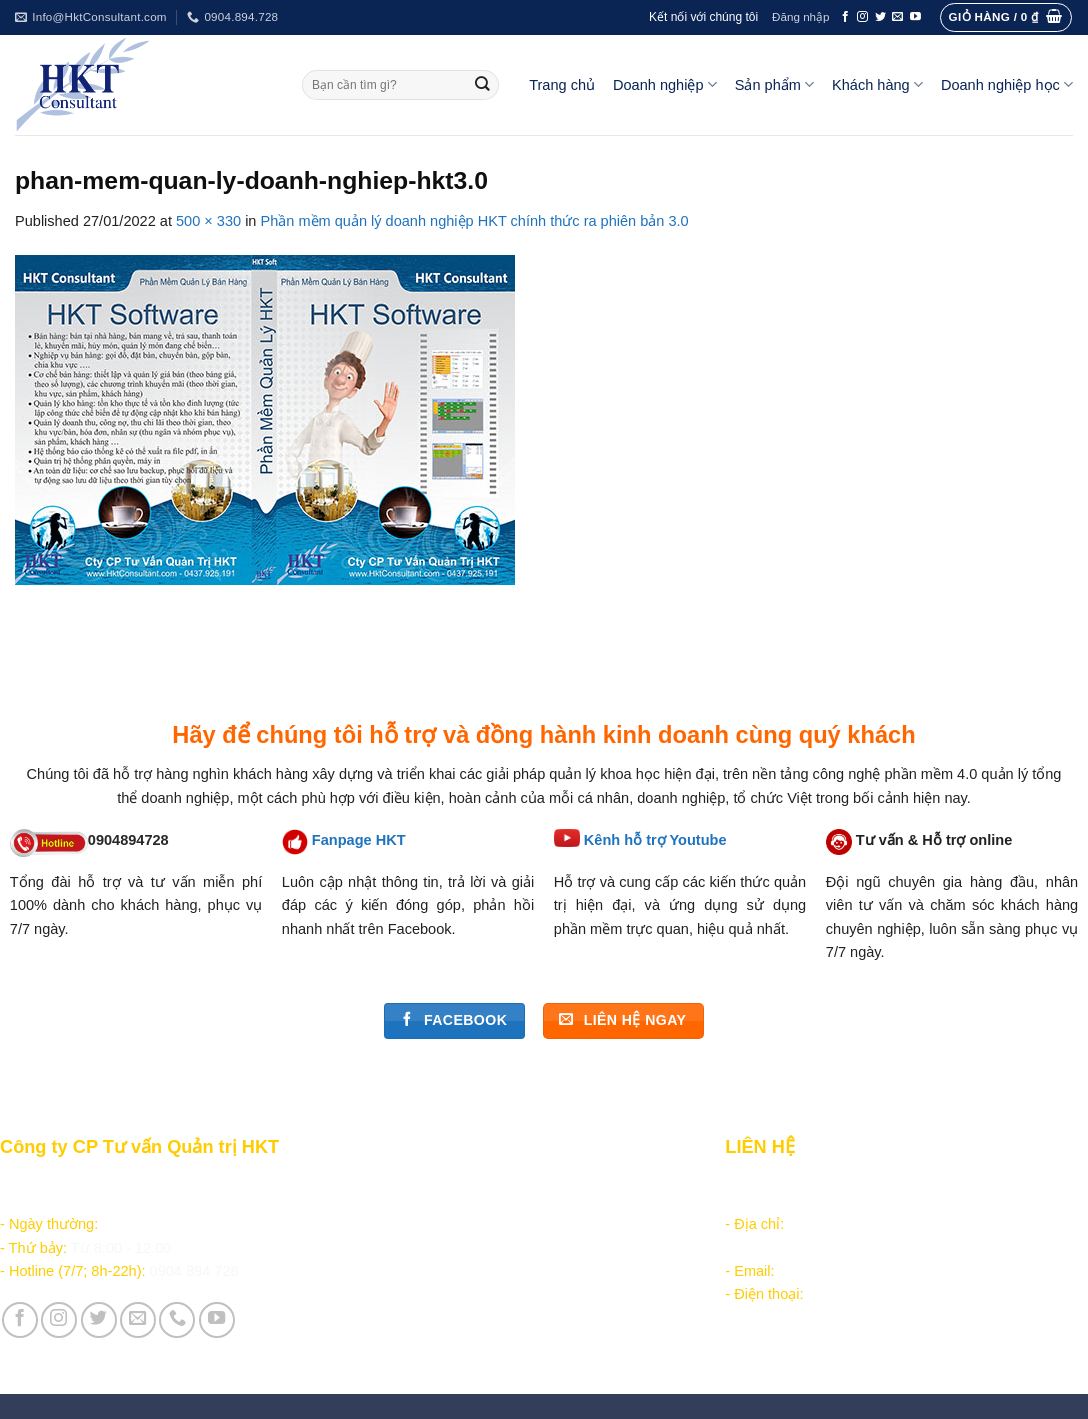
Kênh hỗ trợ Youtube (655, 840)
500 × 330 (208, 221)
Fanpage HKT (359, 840)
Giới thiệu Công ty (421, 1309)
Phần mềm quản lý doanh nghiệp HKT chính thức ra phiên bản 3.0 (475, 221)
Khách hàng (877, 84)
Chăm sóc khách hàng (432, 1205)
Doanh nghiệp (665, 84)
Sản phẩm (774, 84)
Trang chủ (562, 85)
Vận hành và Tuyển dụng (444, 1332)
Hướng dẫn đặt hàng (427, 1182)
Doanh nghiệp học (1007, 84)
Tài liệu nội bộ (406, 1229)
